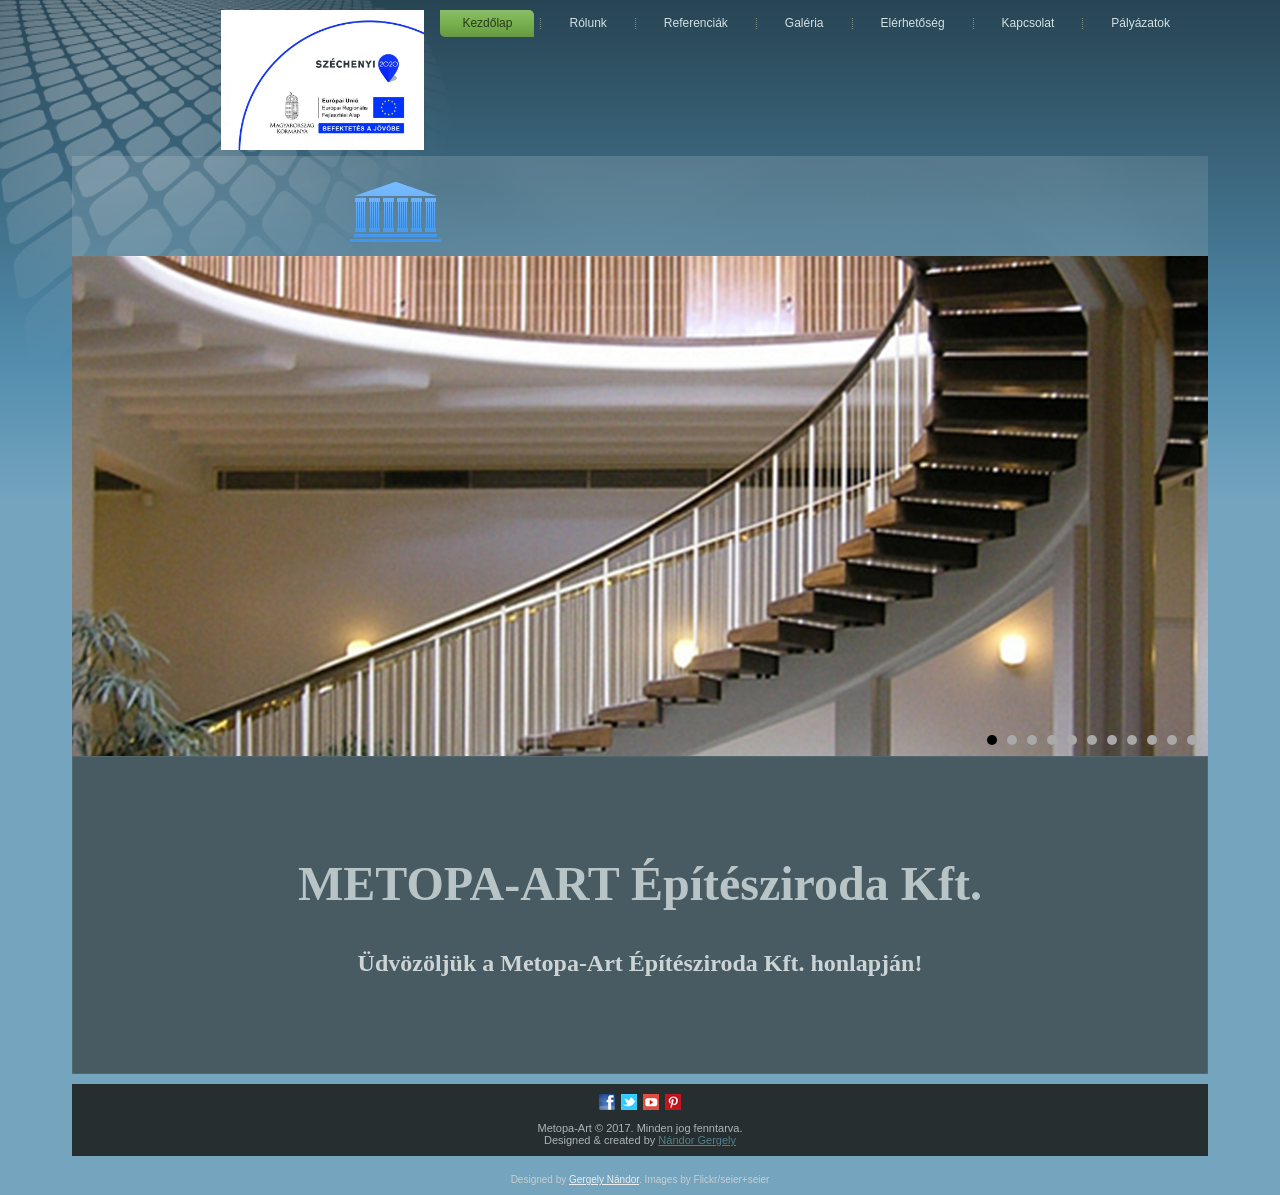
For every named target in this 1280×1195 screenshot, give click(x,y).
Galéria (804, 23)
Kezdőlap (487, 23)
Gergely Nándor (604, 1179)
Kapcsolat (1028, 23)
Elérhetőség (913, 23)
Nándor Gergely (697, 1140)
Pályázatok (1140, 23)
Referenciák (696, 23)
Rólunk (587, 23)
